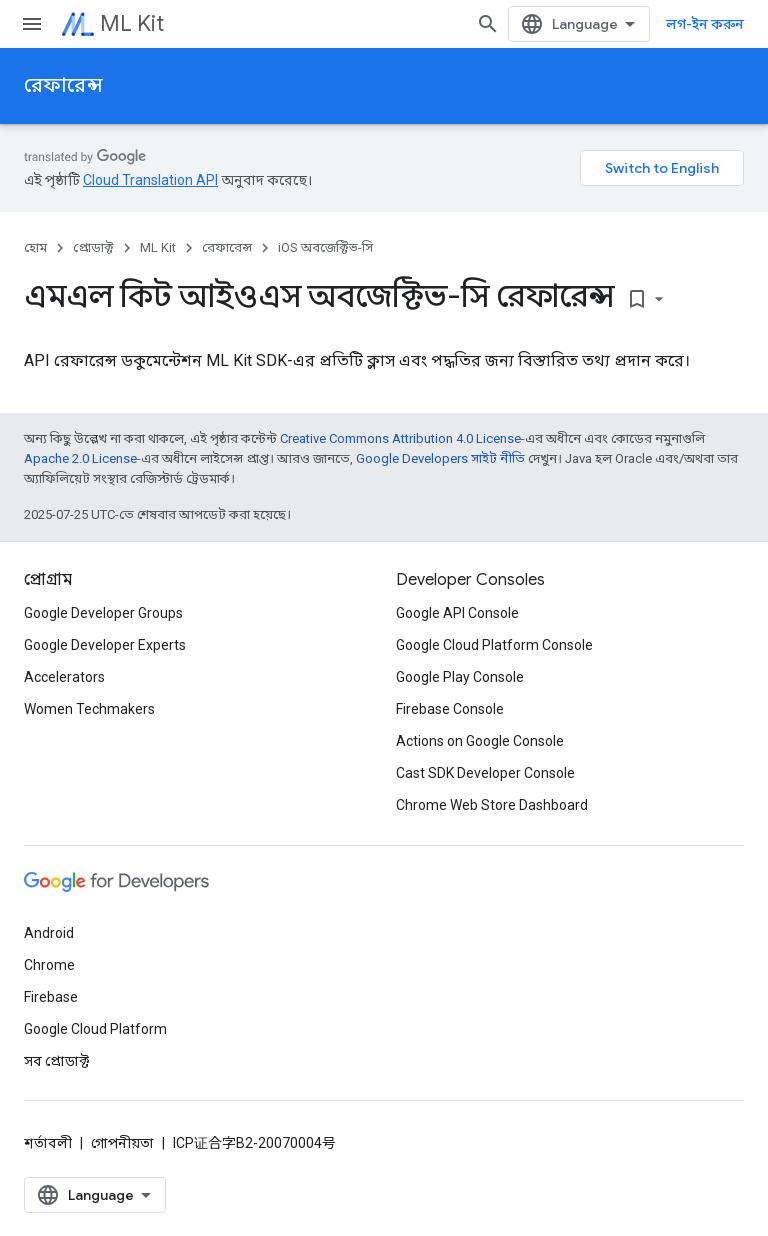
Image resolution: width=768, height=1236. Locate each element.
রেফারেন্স (63, 85)
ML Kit (132, 23)
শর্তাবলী (48, 1143)
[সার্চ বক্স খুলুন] (488, 24)
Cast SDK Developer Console (485, 773)
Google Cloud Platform (95, 1029)
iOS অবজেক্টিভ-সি (325, 247)
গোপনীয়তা (122, 1143)
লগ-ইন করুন (705, 24)
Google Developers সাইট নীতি (440, 458)
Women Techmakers (89, 709)
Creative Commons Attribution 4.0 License (400, 438)
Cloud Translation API (150, 180)
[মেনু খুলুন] (32, 24)
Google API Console (457, 613)
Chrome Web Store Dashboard (492, 805)
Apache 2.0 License (80, 458)
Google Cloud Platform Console (494, 645)
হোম (35, 247)
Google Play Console (460, 677)
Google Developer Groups (103, 613)
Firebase (51, 997)
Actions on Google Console (480, 741)
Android (49, 933)
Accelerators (64, 677)
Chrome (49, 965)
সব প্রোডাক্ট (56, 1061)
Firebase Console (450, 709)
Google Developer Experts (105, 645)
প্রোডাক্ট (93, 247)
